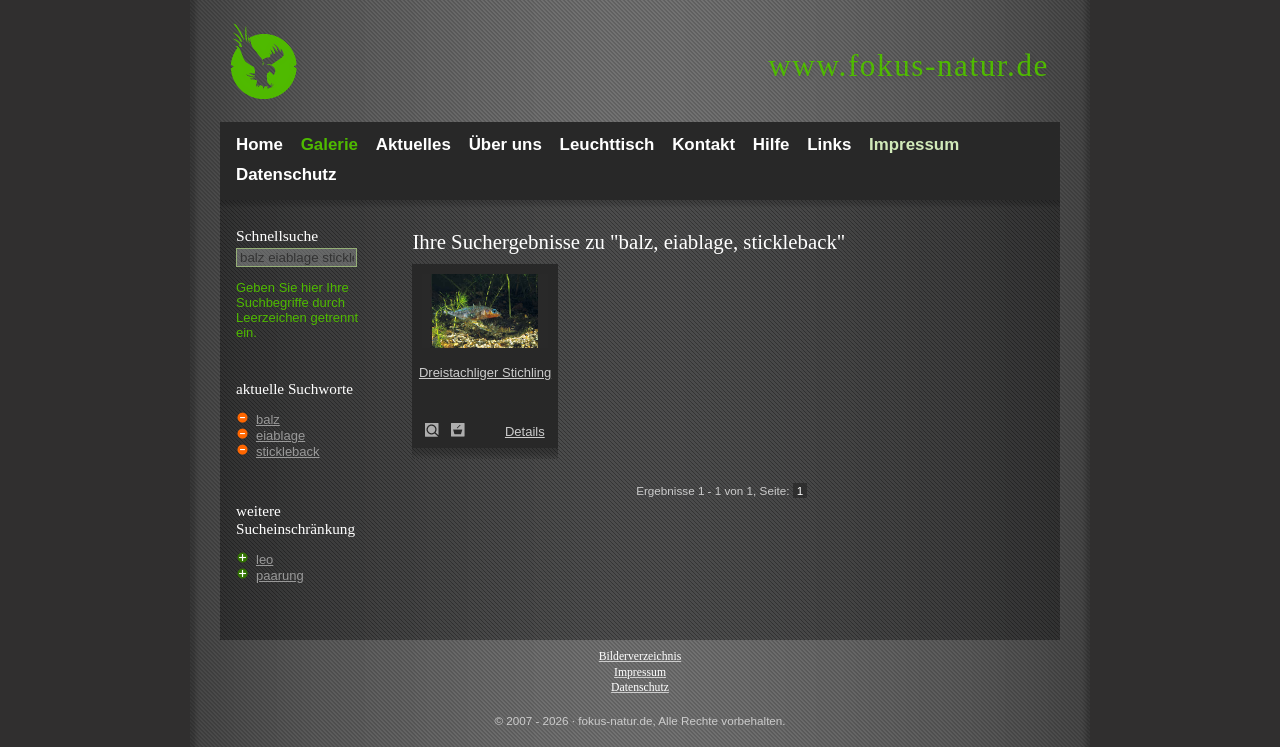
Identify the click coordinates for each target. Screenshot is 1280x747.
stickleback (288, 451)
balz (268, 419)
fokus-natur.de (908, 65)
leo (264, 559)
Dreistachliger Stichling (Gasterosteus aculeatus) (438, 430)
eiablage (280, 435)
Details (525, 431)
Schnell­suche (277, 235)
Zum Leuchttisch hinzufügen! (458, 430)
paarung (280, 575)
